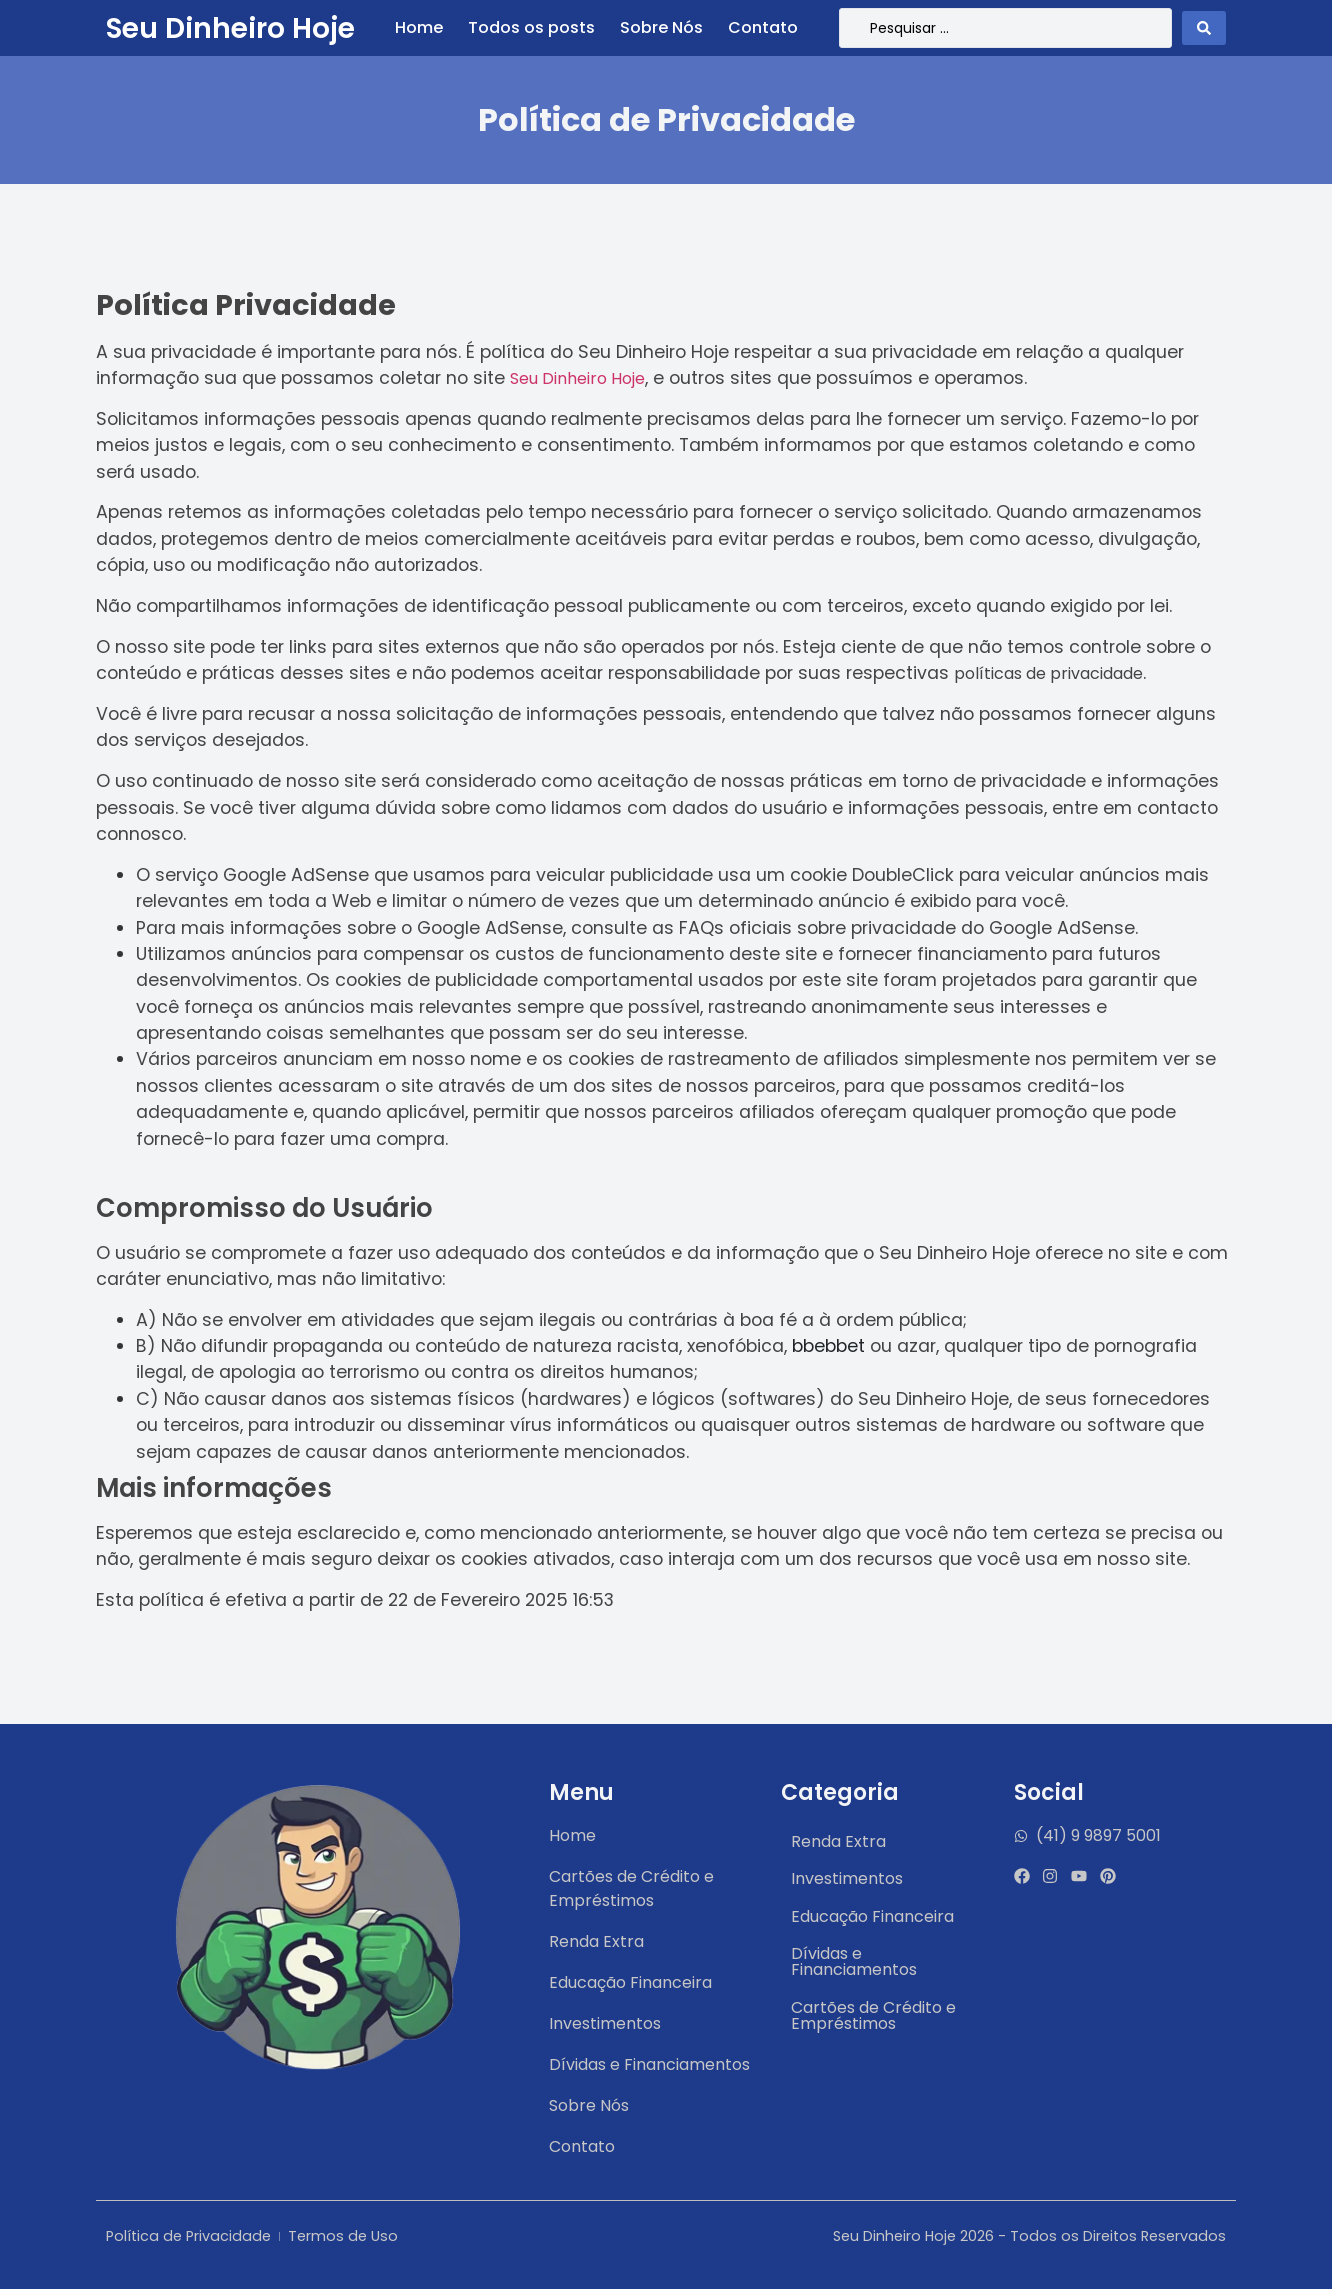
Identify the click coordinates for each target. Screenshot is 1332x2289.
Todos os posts (531, 28)
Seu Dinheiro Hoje (230, 28)
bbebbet (828, 1346)
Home (419, 28)
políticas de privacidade (1048, 673)
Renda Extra (838, 1841)
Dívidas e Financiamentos (854, 1961)
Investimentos (847, 1878)
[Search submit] (1204, 28)
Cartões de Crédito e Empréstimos (873, 2015)
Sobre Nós (661, 28)
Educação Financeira (872, 1916)
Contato (763, 28)
